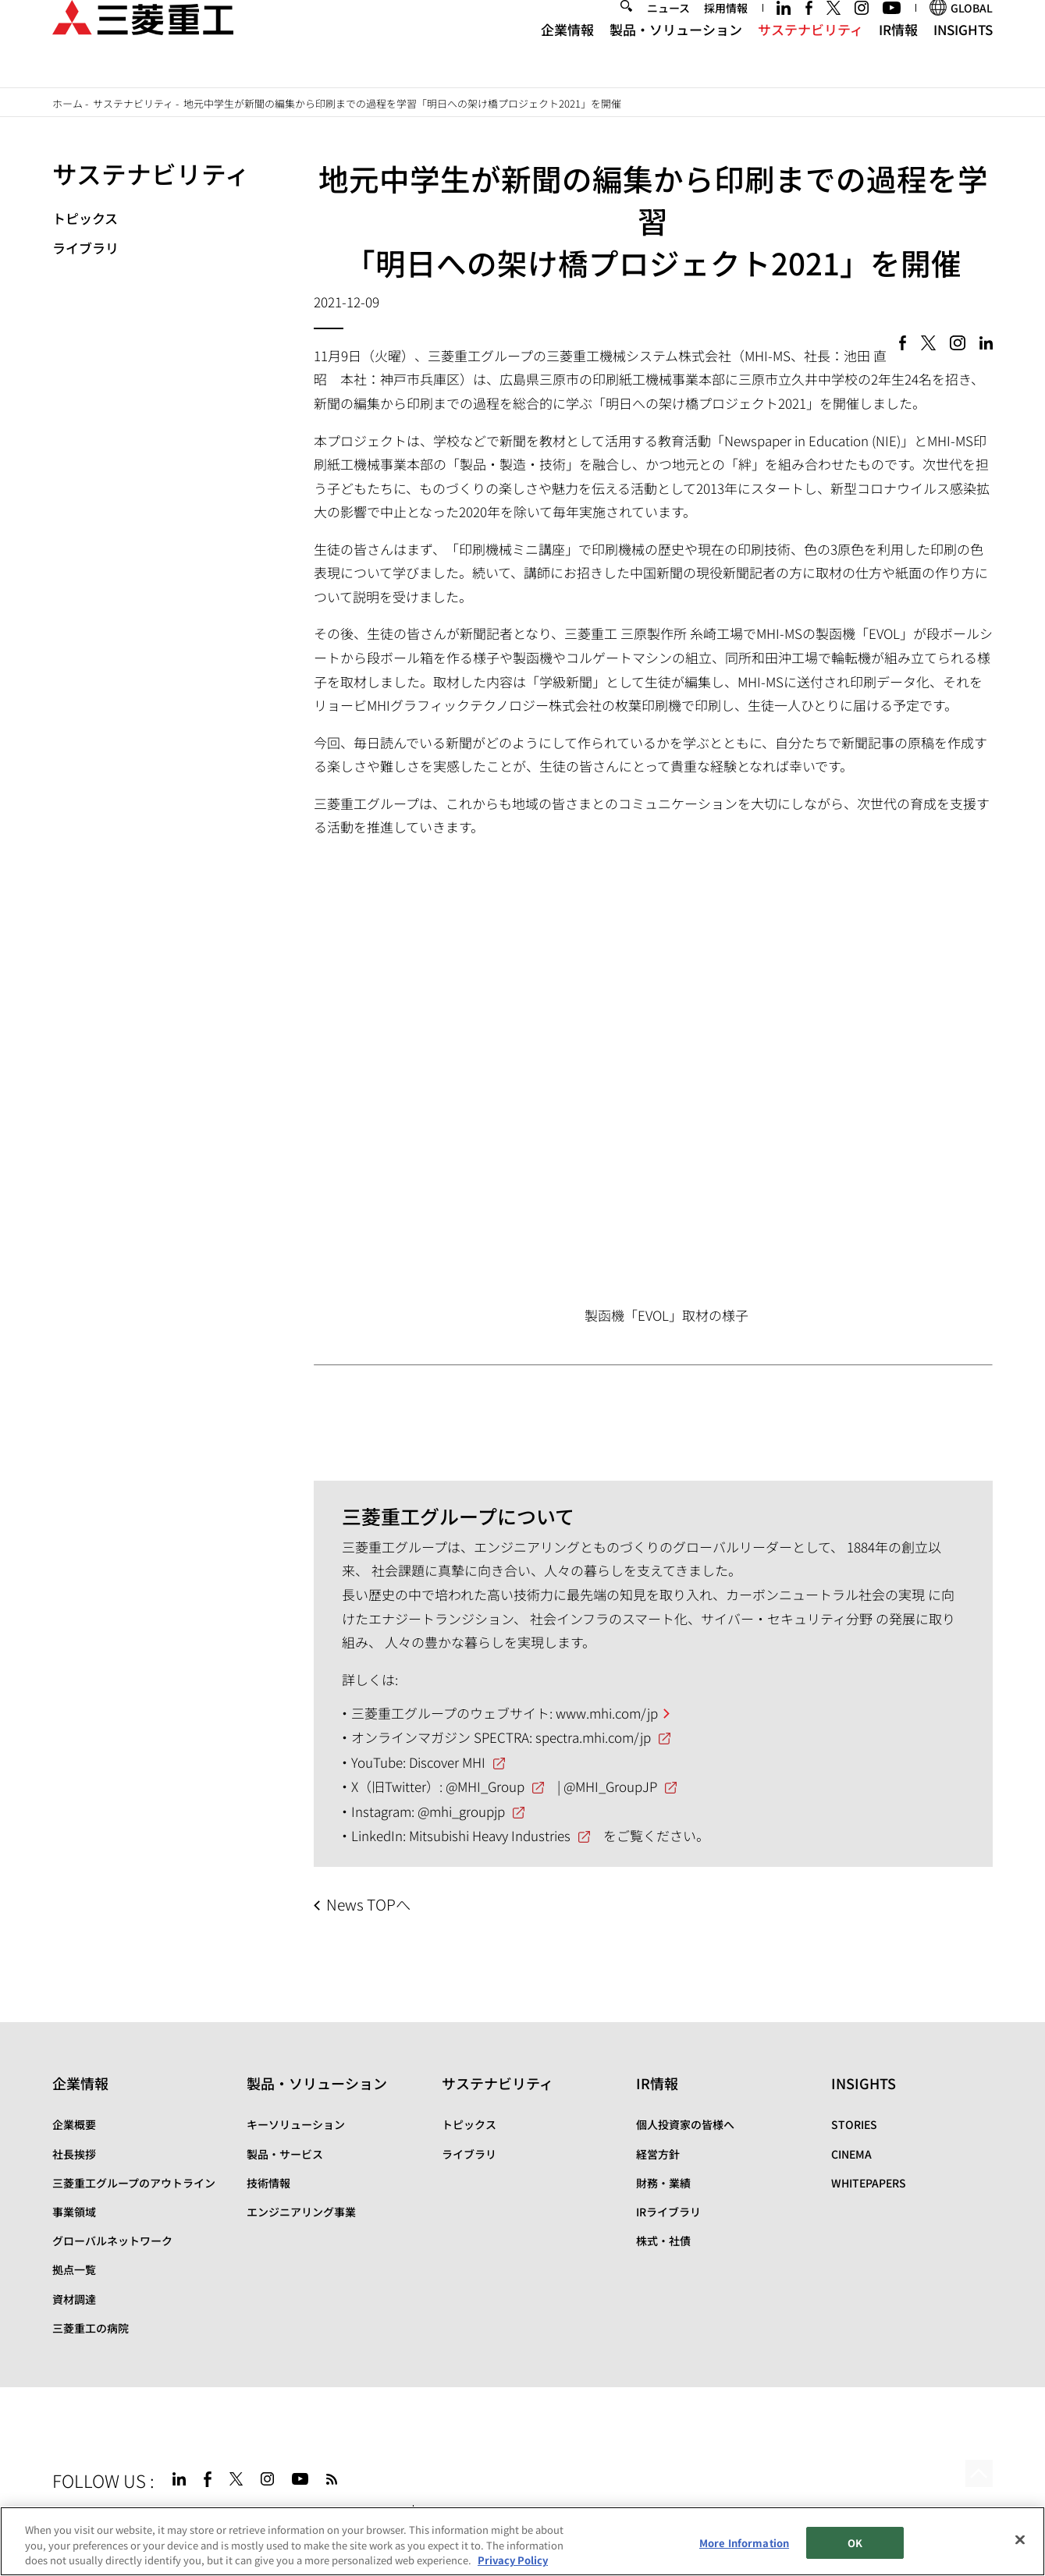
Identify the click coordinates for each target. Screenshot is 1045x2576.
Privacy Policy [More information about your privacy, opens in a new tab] (513, 2560)
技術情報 (268, 2183)
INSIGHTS (963, 55)
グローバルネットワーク (112, 2240)
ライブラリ (85, 247)
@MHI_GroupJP (610, 1786)
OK (855, 2542)
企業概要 (74, 2124)
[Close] (1020, 2540)
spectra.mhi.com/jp (593, 1737)
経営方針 (658, 2154)
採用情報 (726, 33)
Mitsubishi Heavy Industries (489, 1835)
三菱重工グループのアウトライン (133, 2183)
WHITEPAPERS (868, 2183)
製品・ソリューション (676, 55)
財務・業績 (663, 2183)
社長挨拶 (74, 2154)
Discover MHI (447, 1762)
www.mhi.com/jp (607, 1713)
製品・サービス (285, 2154)
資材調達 (74, 2299)
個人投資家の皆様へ (685, 2124)
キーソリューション (296, 2124)
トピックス (85, 218)
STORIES (854, 2124)
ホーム (67, 103)
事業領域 (74, 2211)
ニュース (668, 33)
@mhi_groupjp (461, 1811)
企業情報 (567, 55)
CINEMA (851, 2154)
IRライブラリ (668, 2211)
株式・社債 (663, 2240)
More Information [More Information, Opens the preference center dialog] (744, 2542)
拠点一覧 (74, 2269)
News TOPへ (368, 1904)
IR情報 (898, 55)
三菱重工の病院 (90, 2328)
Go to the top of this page (975, 2477)
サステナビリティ (810, 55)
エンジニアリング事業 (301, 2211)
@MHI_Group (485, 1786)
